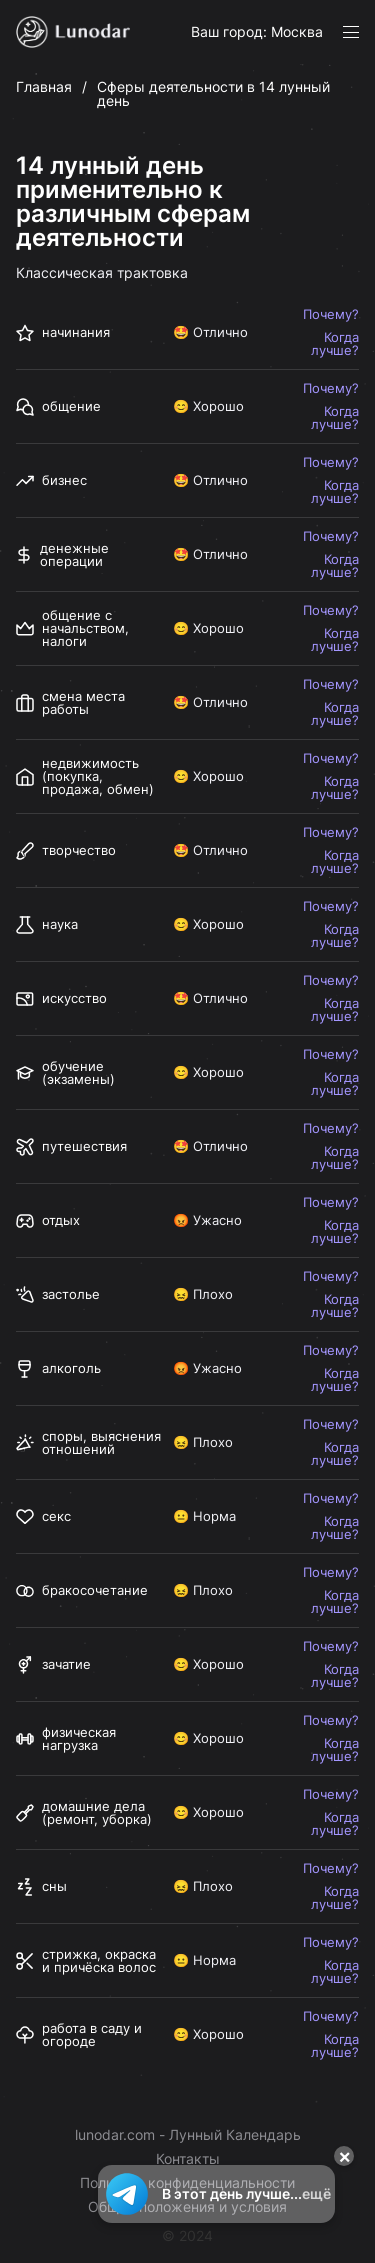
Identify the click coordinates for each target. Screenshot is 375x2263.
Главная (44, 86)
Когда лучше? (335, 344)
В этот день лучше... (216, 2194)
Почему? (331, 314)
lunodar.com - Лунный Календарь (188, 2135)
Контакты (188, 2159)
